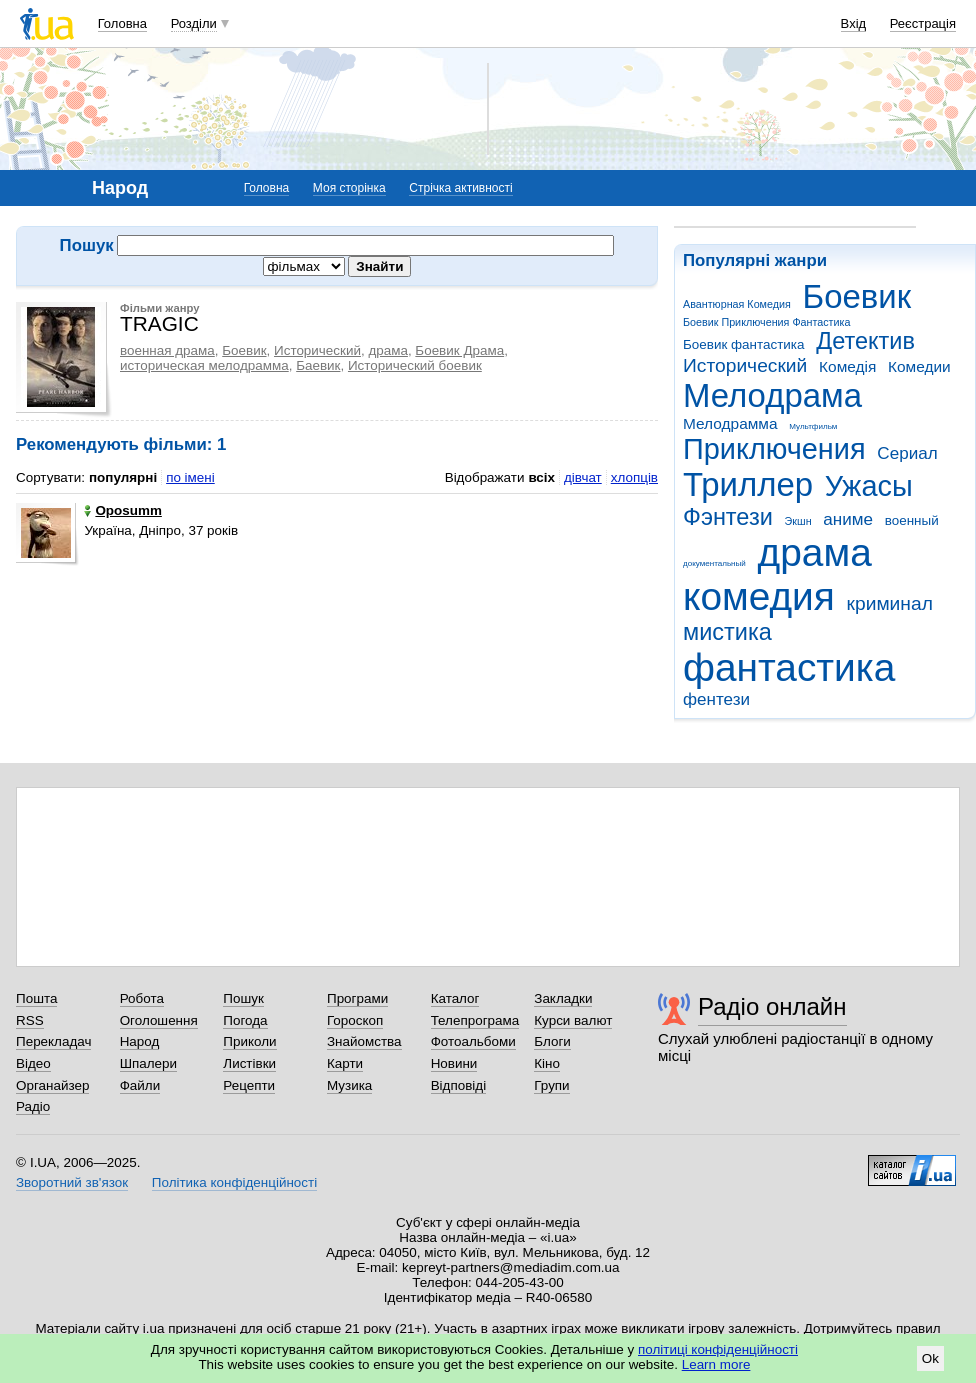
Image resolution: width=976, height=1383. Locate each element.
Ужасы (869, 486)
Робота (142, 998)
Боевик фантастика (743, 344)
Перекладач (53, 1041)
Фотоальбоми (473, 1041)
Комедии (919, 366)
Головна (122, 23)
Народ (140, 1041)
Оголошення (159, 1020)
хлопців (634, 477)
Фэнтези (728, 517)
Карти (345, 1063)
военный (912, 520)
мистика (727, 632)
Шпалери (148, 1063)
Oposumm (122, 510)
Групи (551, 1085)
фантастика (789, 667)
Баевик (318, 365)
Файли (140, 1085)
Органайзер (52, 1085)
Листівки (249, 1063)
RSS (30, 1020)
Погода (245, 1020)
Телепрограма (475, 1020)
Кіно (547, 1063)
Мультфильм (813, 426)
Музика (349, 1085)
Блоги (552, 1041)
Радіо (33, 1106)
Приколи (249, 1041)
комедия (759, 596)
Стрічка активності (460, 188)
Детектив (865, 341)
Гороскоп (355, 1020)
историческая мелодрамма (204, 365)
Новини (454, 1063)
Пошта (36, 998)
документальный (714, 563)
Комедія (847, 366)
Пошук (243, 998)
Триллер (748, 484)
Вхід (854, 23)
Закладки (563, 998)
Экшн (798, 521)
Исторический (745, 365)
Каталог (455, 998)
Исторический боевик (415, 365)
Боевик (857, 296)
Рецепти (249, 1085)
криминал (890, 603)
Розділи (194, 23)
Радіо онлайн (772, 1006)
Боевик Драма (459, 350)
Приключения (774, 449)
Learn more (716, 1364)
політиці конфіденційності (718, 1349)
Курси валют (573, 1020)
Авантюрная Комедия (737, 304)
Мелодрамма (730, 423)
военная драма (167, 350)
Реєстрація (923, 23)
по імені (190, 477)
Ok (930, 1358)
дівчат (583, 477)
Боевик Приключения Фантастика (766, 322)
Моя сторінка (349, 188)
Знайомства (364, 1041)
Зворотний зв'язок (72, 1182)
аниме (848, 519)
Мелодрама (772, 395)
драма (815, 552)
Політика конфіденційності (234, 1182)
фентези (716, 699)
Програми (357, 998)
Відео (33, 1063)
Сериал (907, 453)
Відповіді (459, 1085)
